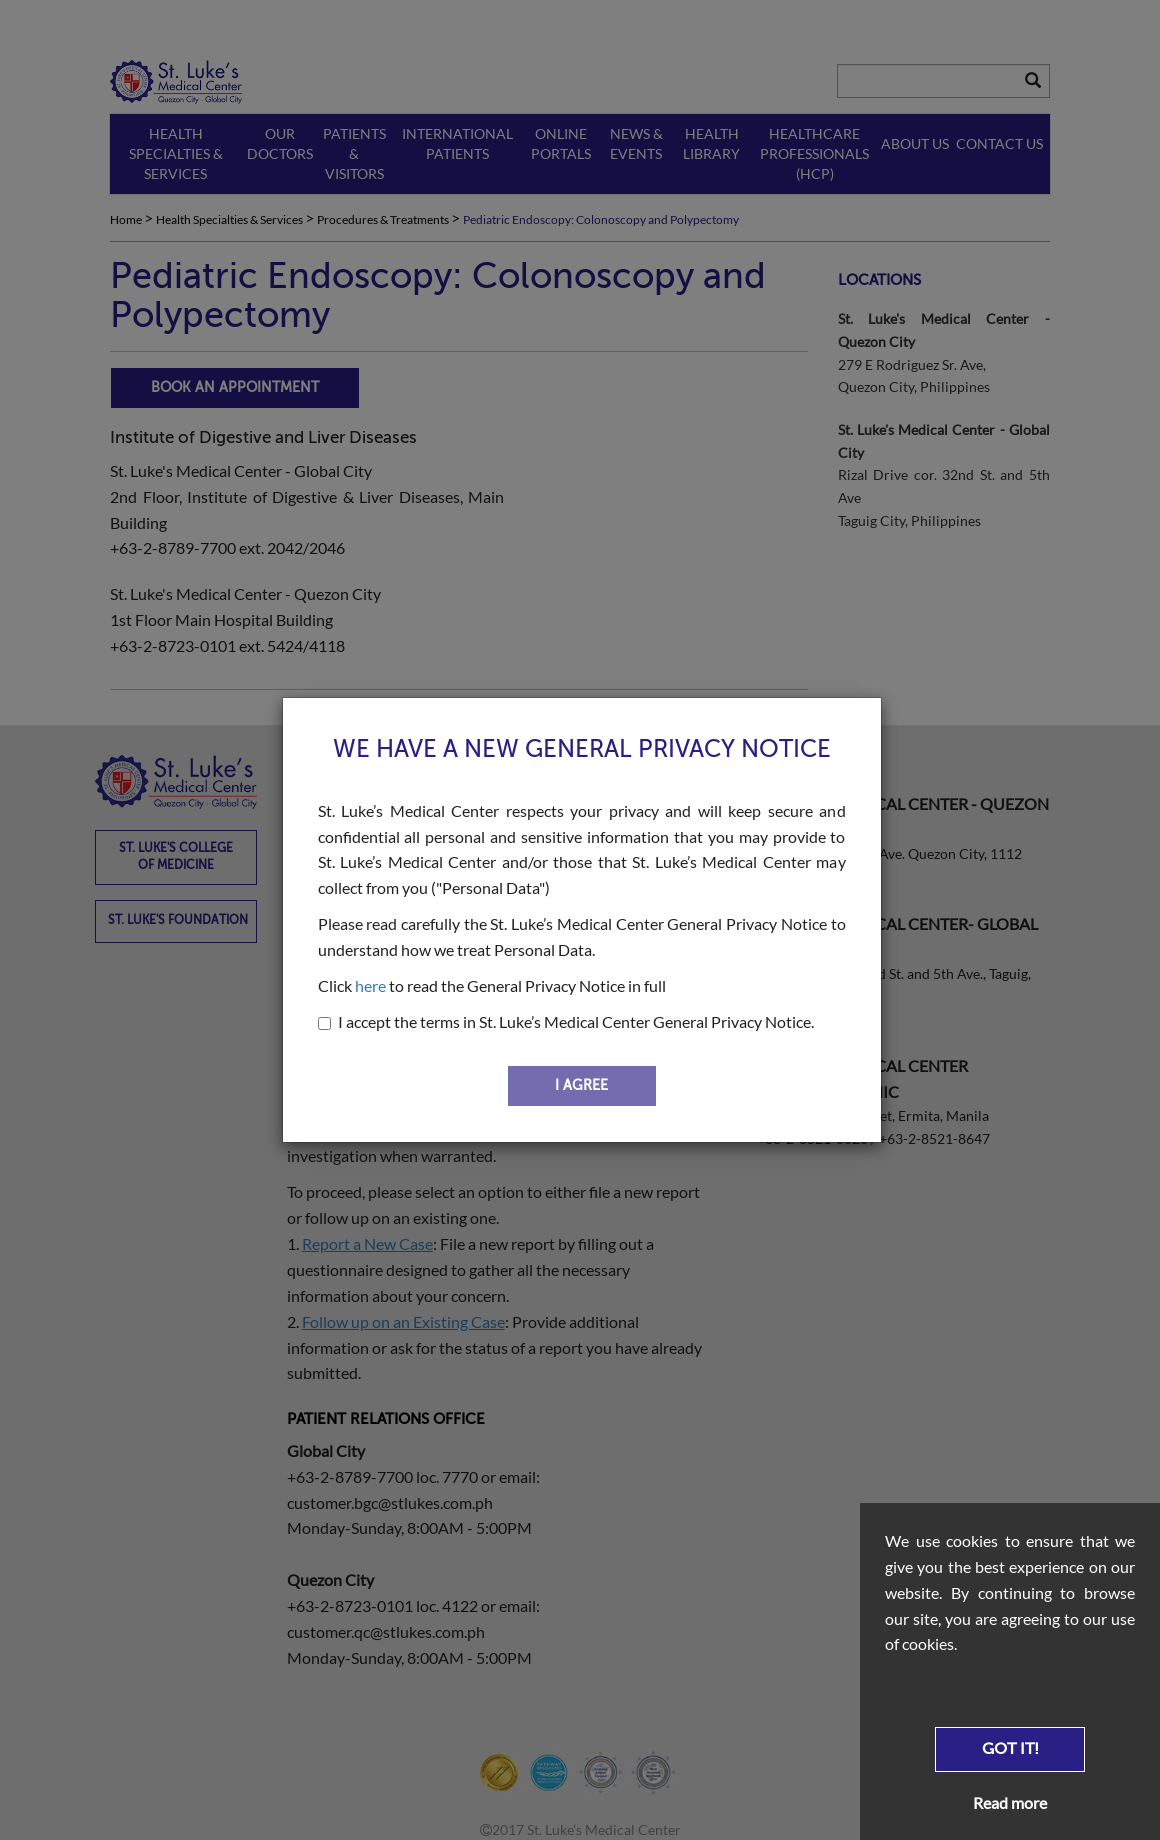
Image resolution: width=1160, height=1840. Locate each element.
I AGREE (581, 1085)
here (370, 985)
